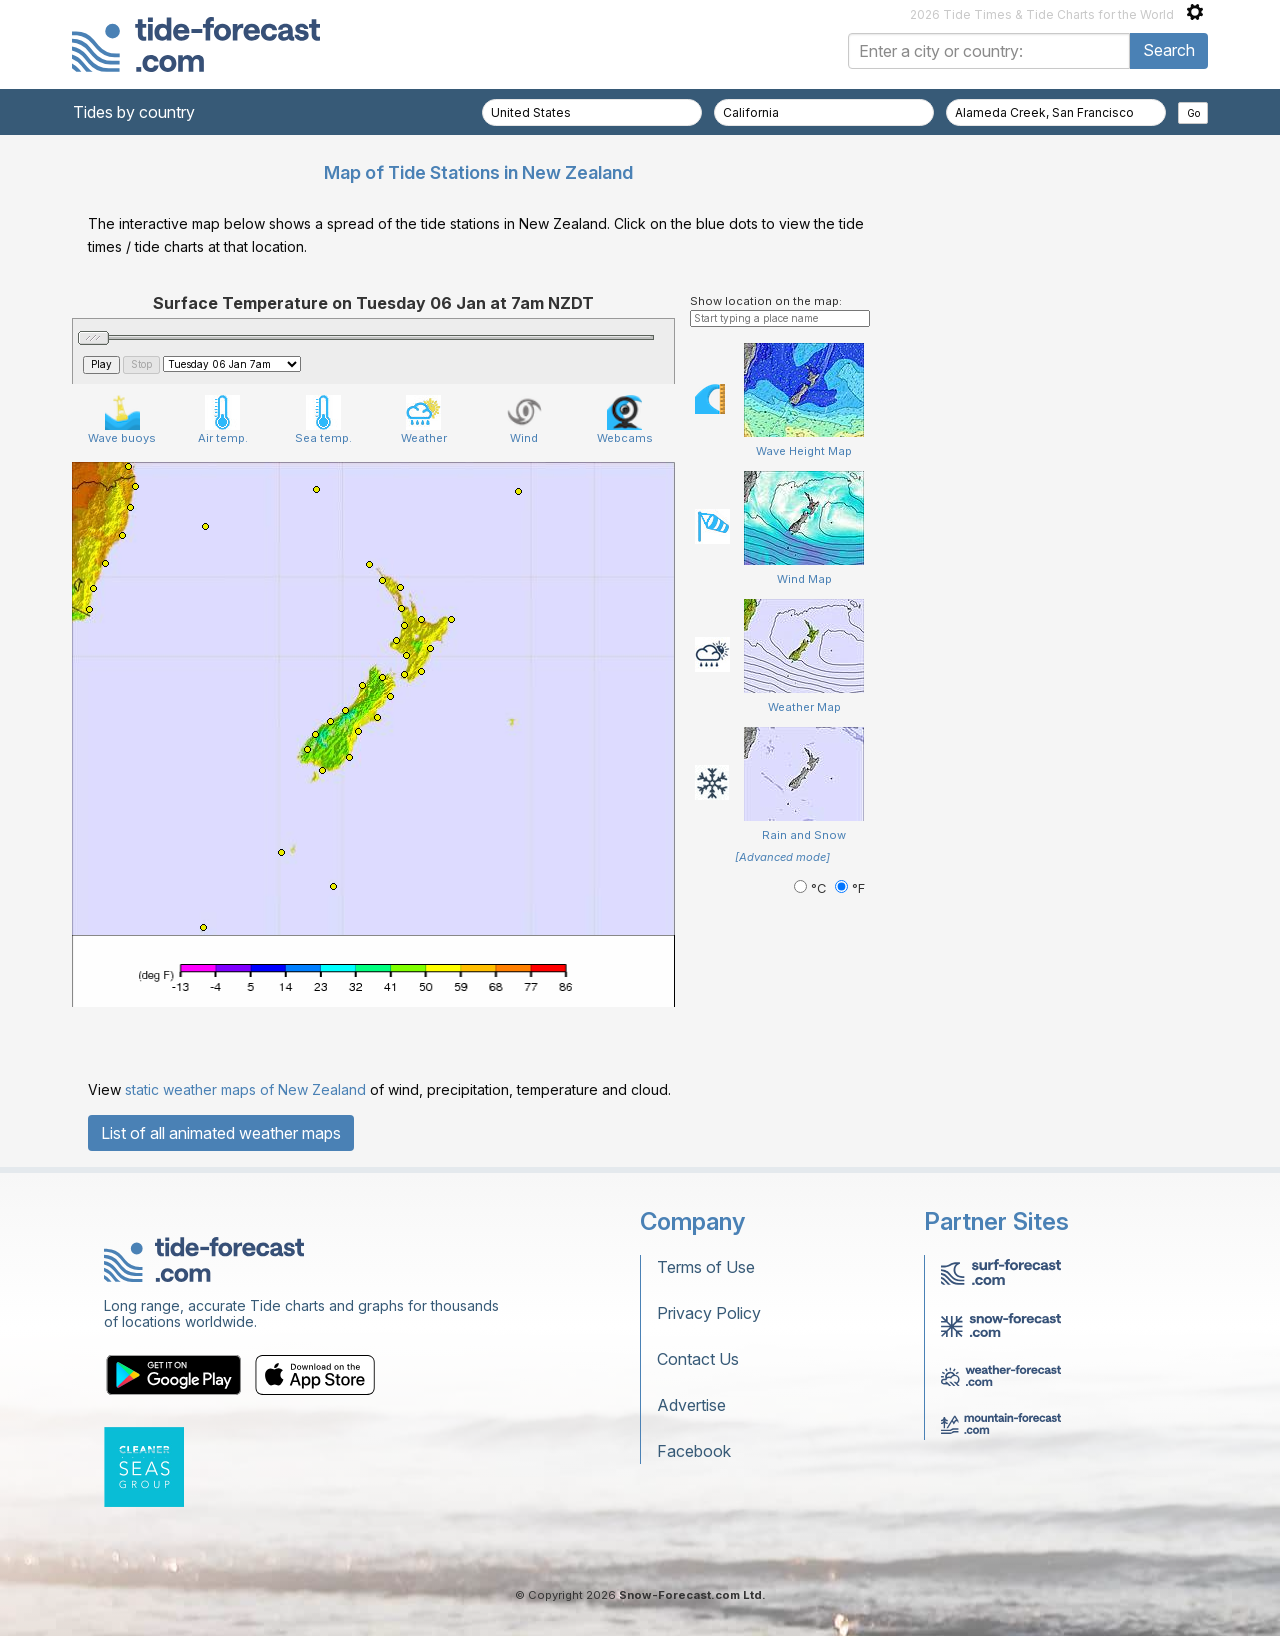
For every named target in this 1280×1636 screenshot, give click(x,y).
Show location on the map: (766, 301)
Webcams (625, 420)
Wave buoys (122, 420)
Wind (524, 420)
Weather (424, 420)
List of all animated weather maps (221, 1133)
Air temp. (223, 420)
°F (850, 888)
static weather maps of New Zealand (245, 1089)
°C (812, 888)
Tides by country (134, 112)
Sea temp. (323, 420)
